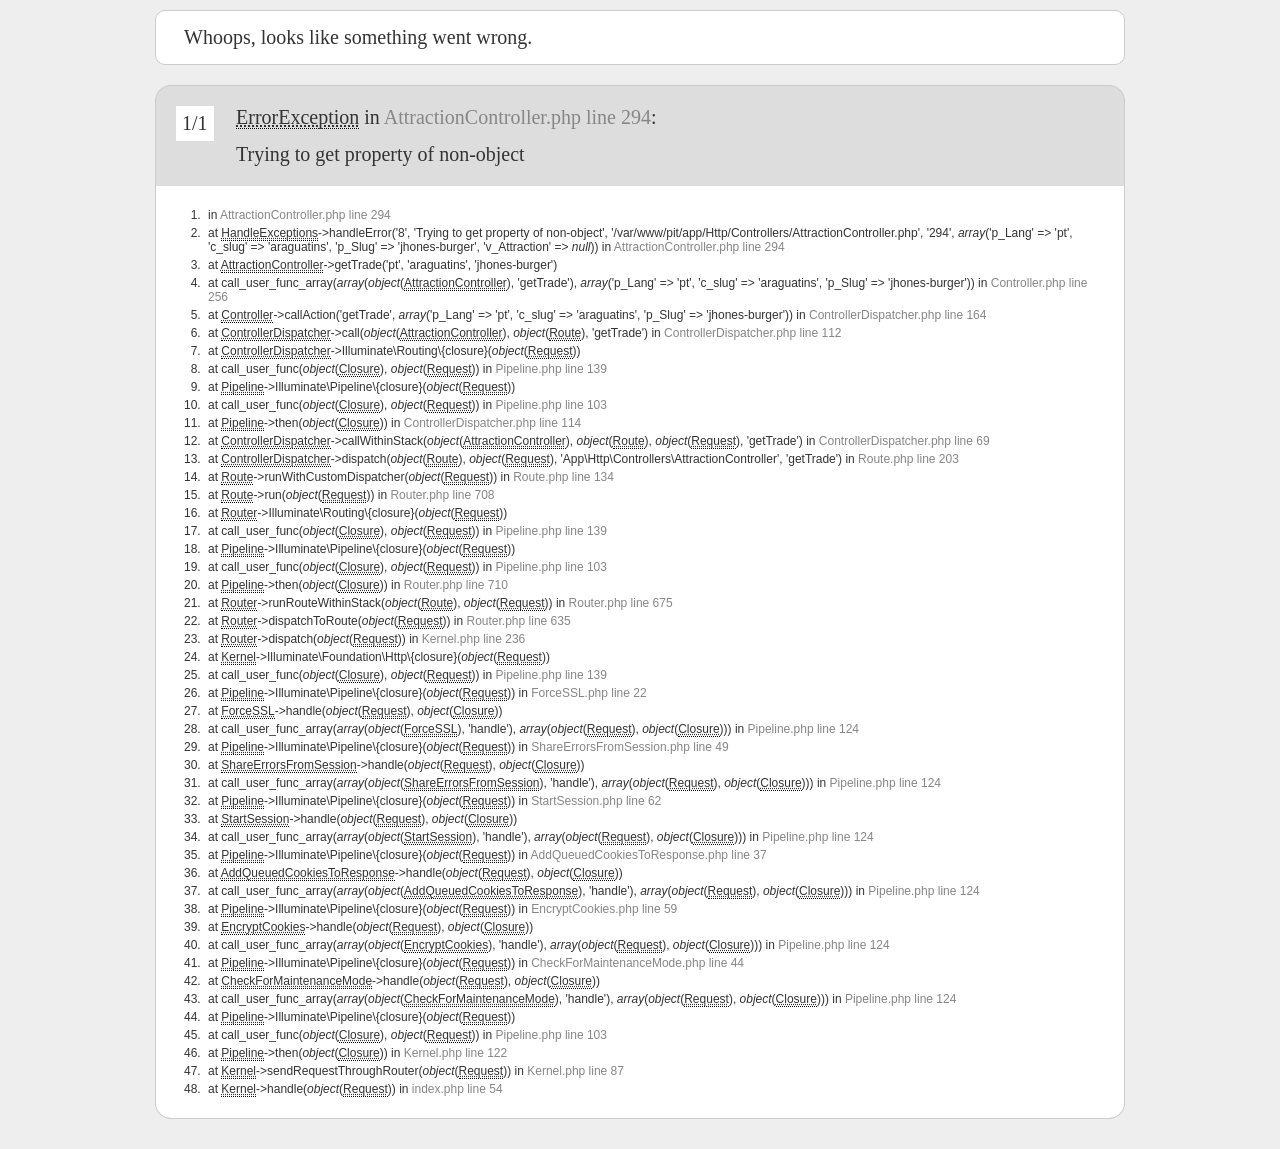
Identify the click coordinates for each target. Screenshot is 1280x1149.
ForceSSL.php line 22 (588, 693)
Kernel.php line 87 (575, 1071)
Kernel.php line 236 (473, 639)
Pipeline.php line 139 (551, 369)
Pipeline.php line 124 (803, 729)
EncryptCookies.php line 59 (604, 909)
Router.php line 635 (519, 621)
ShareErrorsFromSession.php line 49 (629, 747)
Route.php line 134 (563, 477)
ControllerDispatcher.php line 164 (897, 315)
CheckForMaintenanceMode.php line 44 (637, 963)
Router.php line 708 (442, 495)
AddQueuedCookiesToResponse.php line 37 (649, 855)
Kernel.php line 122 (455, 1053)
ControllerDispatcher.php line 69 (904, 441)
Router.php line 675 (621, 603)
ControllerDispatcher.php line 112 (752, 333)
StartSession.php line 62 (596, 801)
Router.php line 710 (456, 585)
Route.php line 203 (908, 459)
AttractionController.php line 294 (517, 117)
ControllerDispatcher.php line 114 (492, 423)
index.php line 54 (457, 1089)
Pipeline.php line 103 (551, 405)
